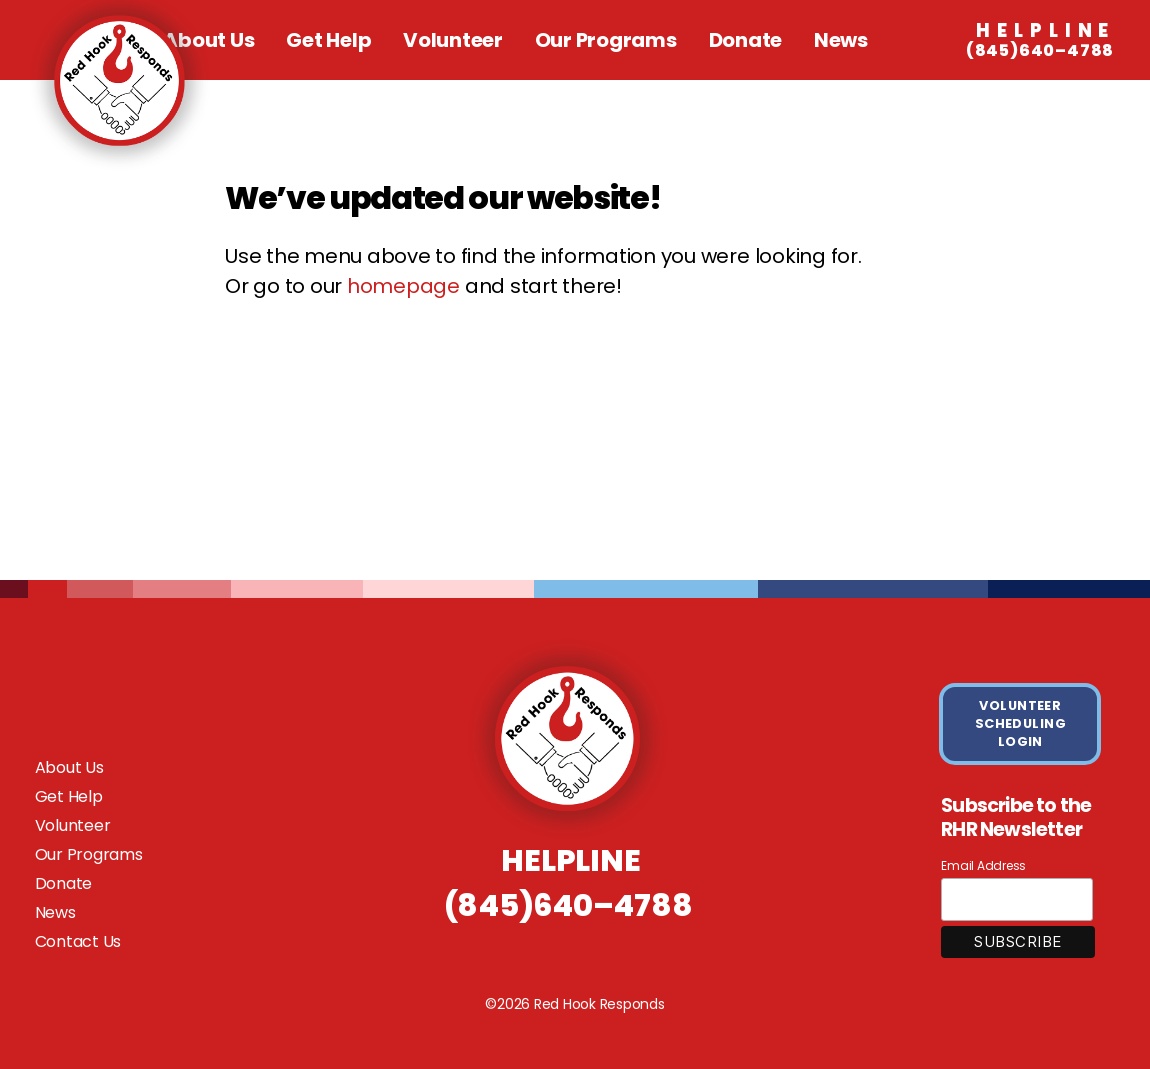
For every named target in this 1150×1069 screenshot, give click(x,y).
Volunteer (453, 40)
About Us (69, 767)
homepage (403, 286)
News (841, 40)
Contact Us (78, 941)
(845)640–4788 (1040, 41)
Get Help (328, 40)
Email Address (983, 865)
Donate (746, 40)
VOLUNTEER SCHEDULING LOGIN (1020, 723)
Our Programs (606, 40)
